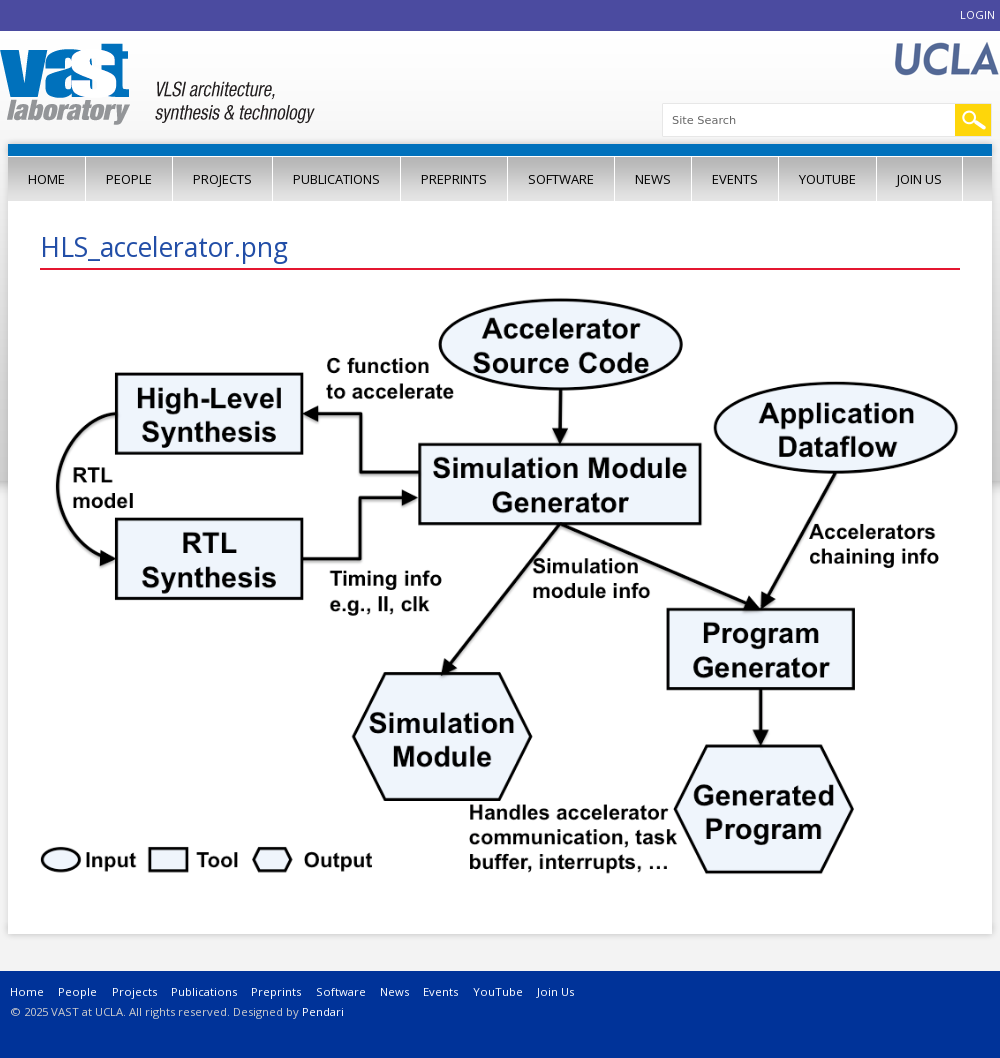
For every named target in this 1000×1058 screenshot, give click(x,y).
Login (977, 14)
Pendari (323, 1011)
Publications (336, 179)
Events (735, 179)
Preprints (454, 179)
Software (561, 179)
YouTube (827, 179)
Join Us (919, 179)
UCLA (946, 59)
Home (46, 179)
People (129, 179)
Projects (222, 179)
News (653, 179)
